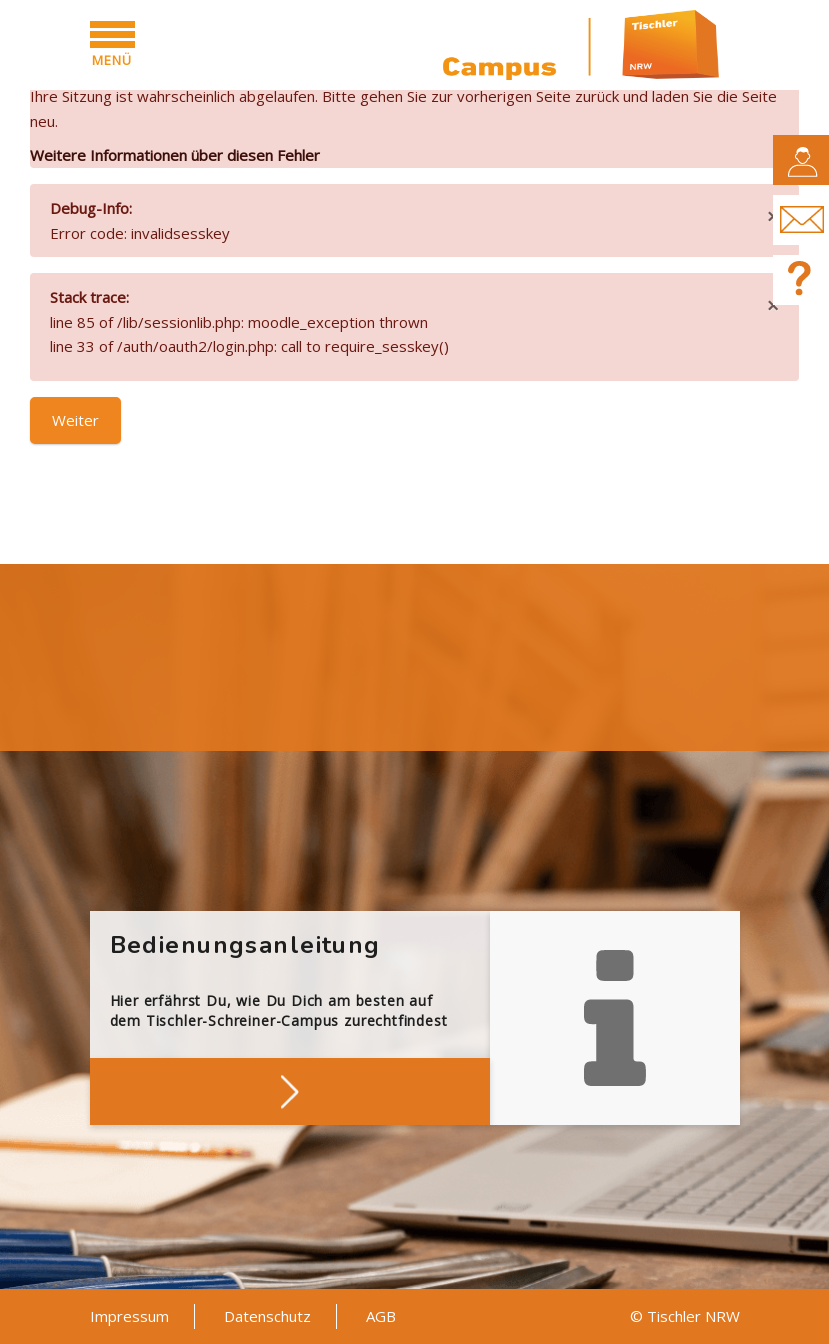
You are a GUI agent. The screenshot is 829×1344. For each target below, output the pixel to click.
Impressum (129, 1316)
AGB (381, 1316)
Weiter (75, 420)
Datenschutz (267, 1316)
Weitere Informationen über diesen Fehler (175, 155)
